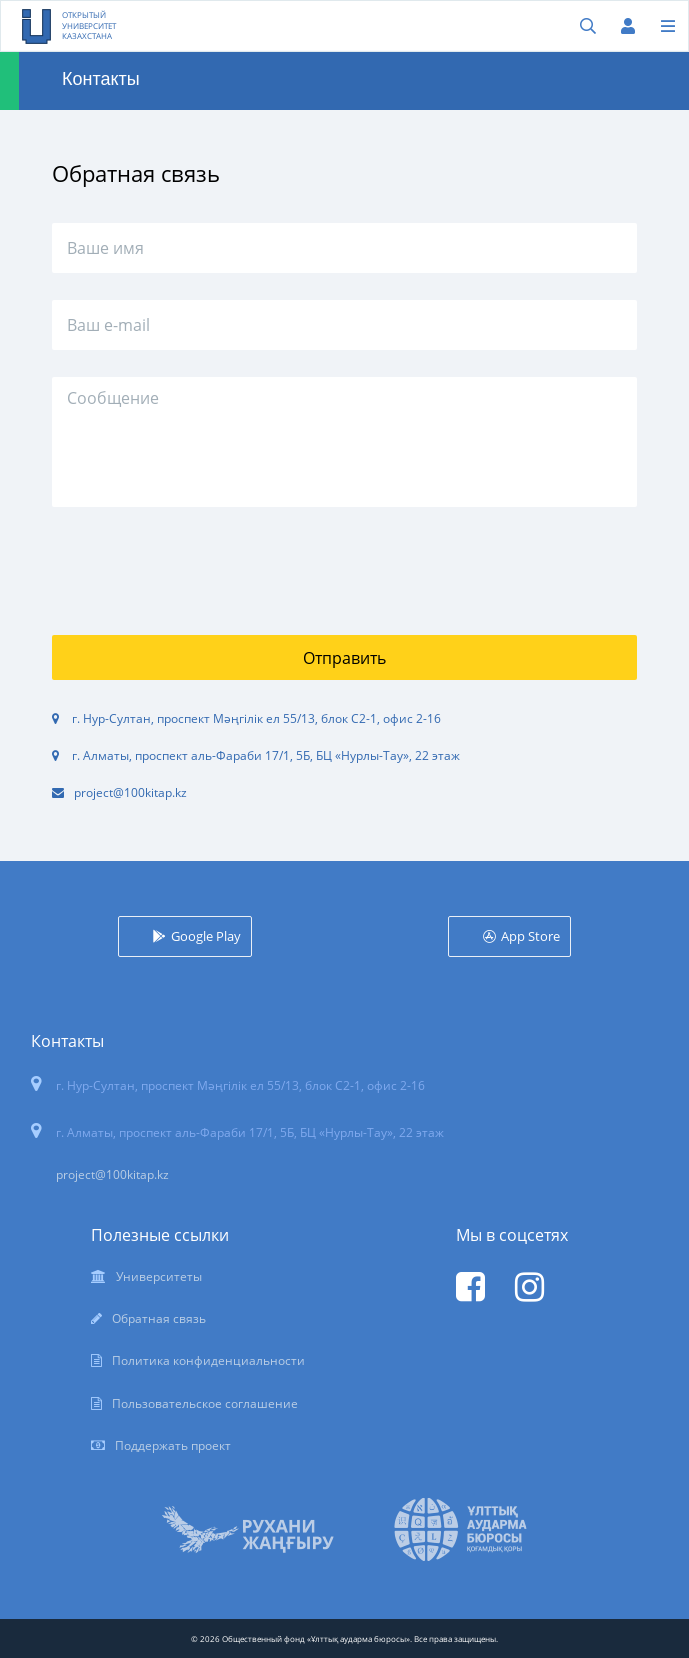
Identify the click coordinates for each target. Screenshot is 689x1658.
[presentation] (204, 561)
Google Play (206, 936)
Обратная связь (159, 1318)
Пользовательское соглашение (205, 1403)
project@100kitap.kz (130, 792)
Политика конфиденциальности (208, 1360)
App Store (530, 936)
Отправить (344, 658)
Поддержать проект (173, 1445)
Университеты (159, 1276)
